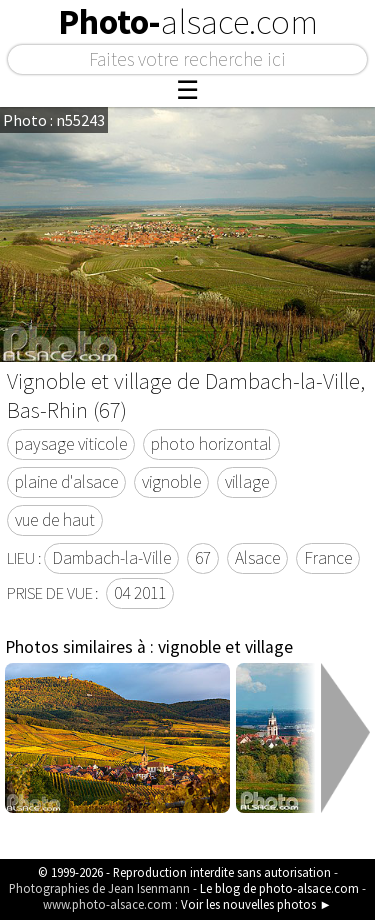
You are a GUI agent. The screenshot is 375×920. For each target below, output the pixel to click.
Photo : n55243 (54, 120)
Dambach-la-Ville (111, 558)
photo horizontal (211, 444)
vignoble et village (225, 647)
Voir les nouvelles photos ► (256, 904)
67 (203, 558)
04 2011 (140, 593)
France (328, 558)
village (247, 482)
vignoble (171, 482)
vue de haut (55, 520)
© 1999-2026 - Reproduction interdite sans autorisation (184, 872)
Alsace (257, 558)
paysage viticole (71, 444)
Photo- (188, 22)
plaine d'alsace (66, 482)
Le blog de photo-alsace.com (279, 888)
